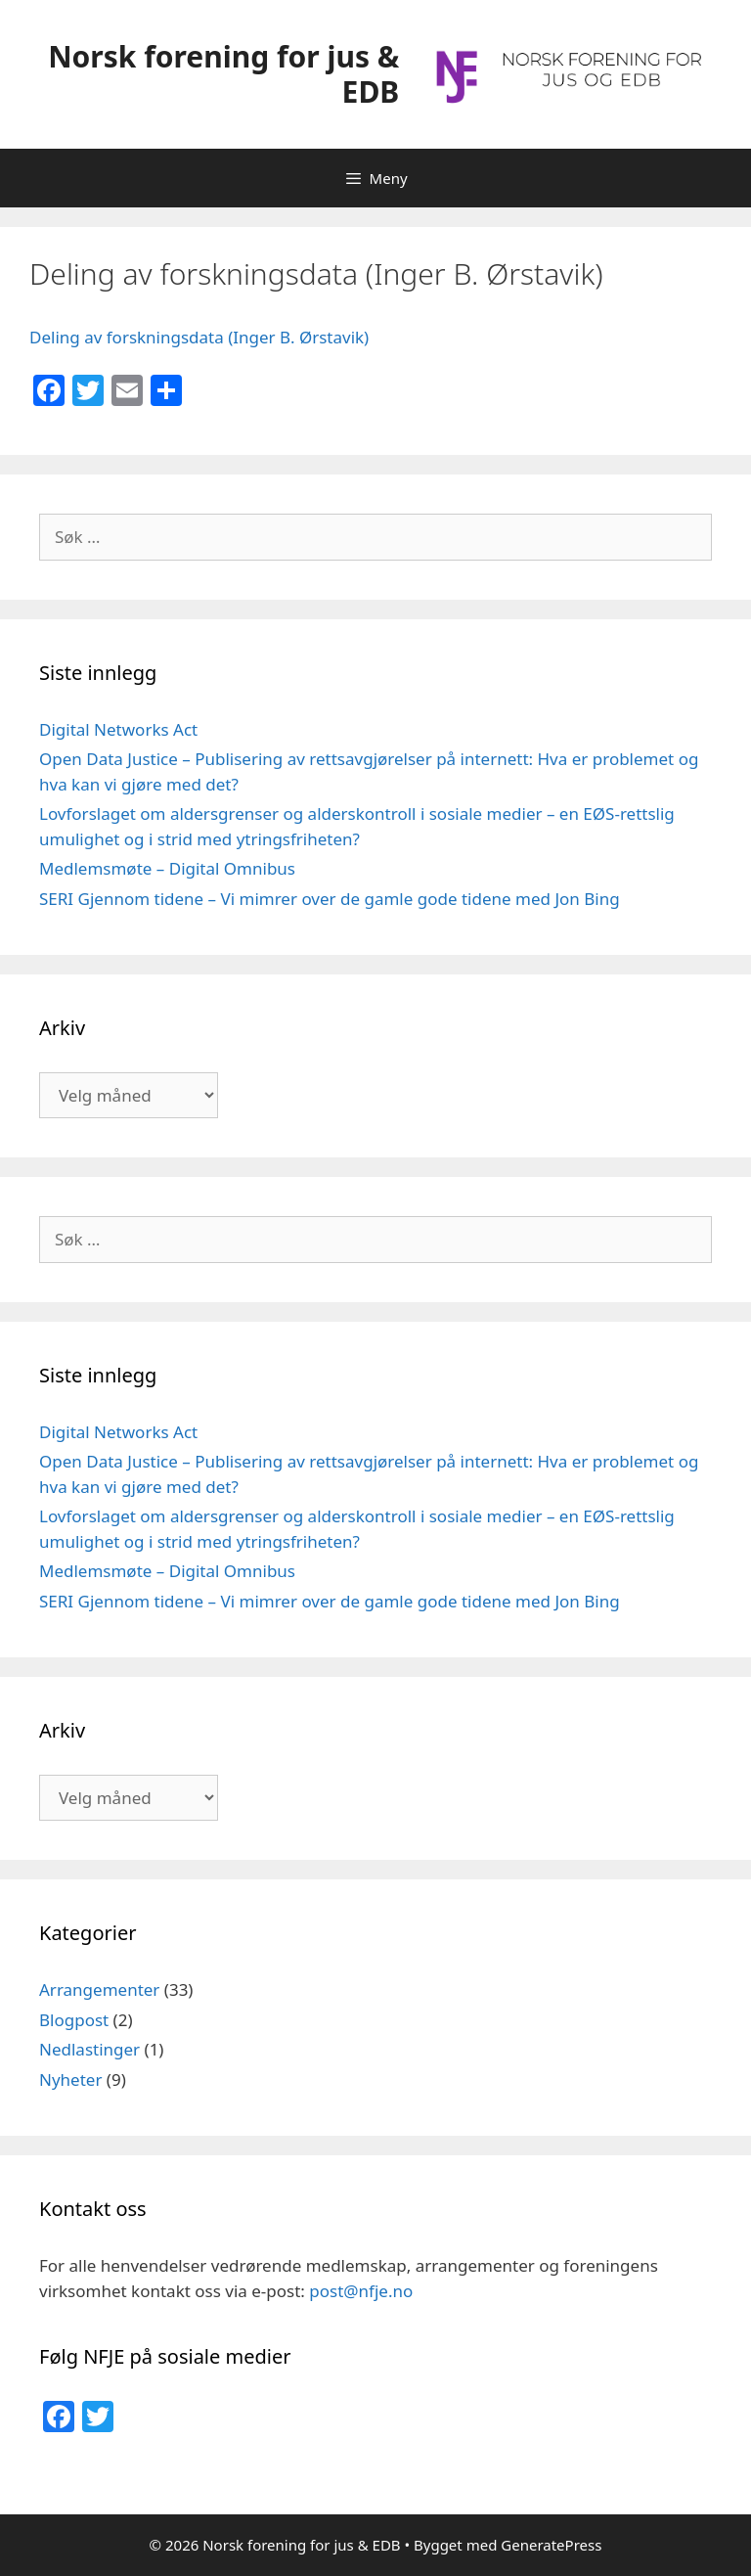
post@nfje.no (361, 2291)
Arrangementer (99, 1989)
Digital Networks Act (118, 729)
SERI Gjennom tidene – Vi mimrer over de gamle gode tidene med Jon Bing (329, 898)
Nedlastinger (89, 2049)
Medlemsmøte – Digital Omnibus (167, 868)
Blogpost (74, 2020)
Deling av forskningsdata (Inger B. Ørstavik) (199, 337)
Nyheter (70, 2079)
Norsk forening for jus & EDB (223, 74)
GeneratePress (551, 2544)
